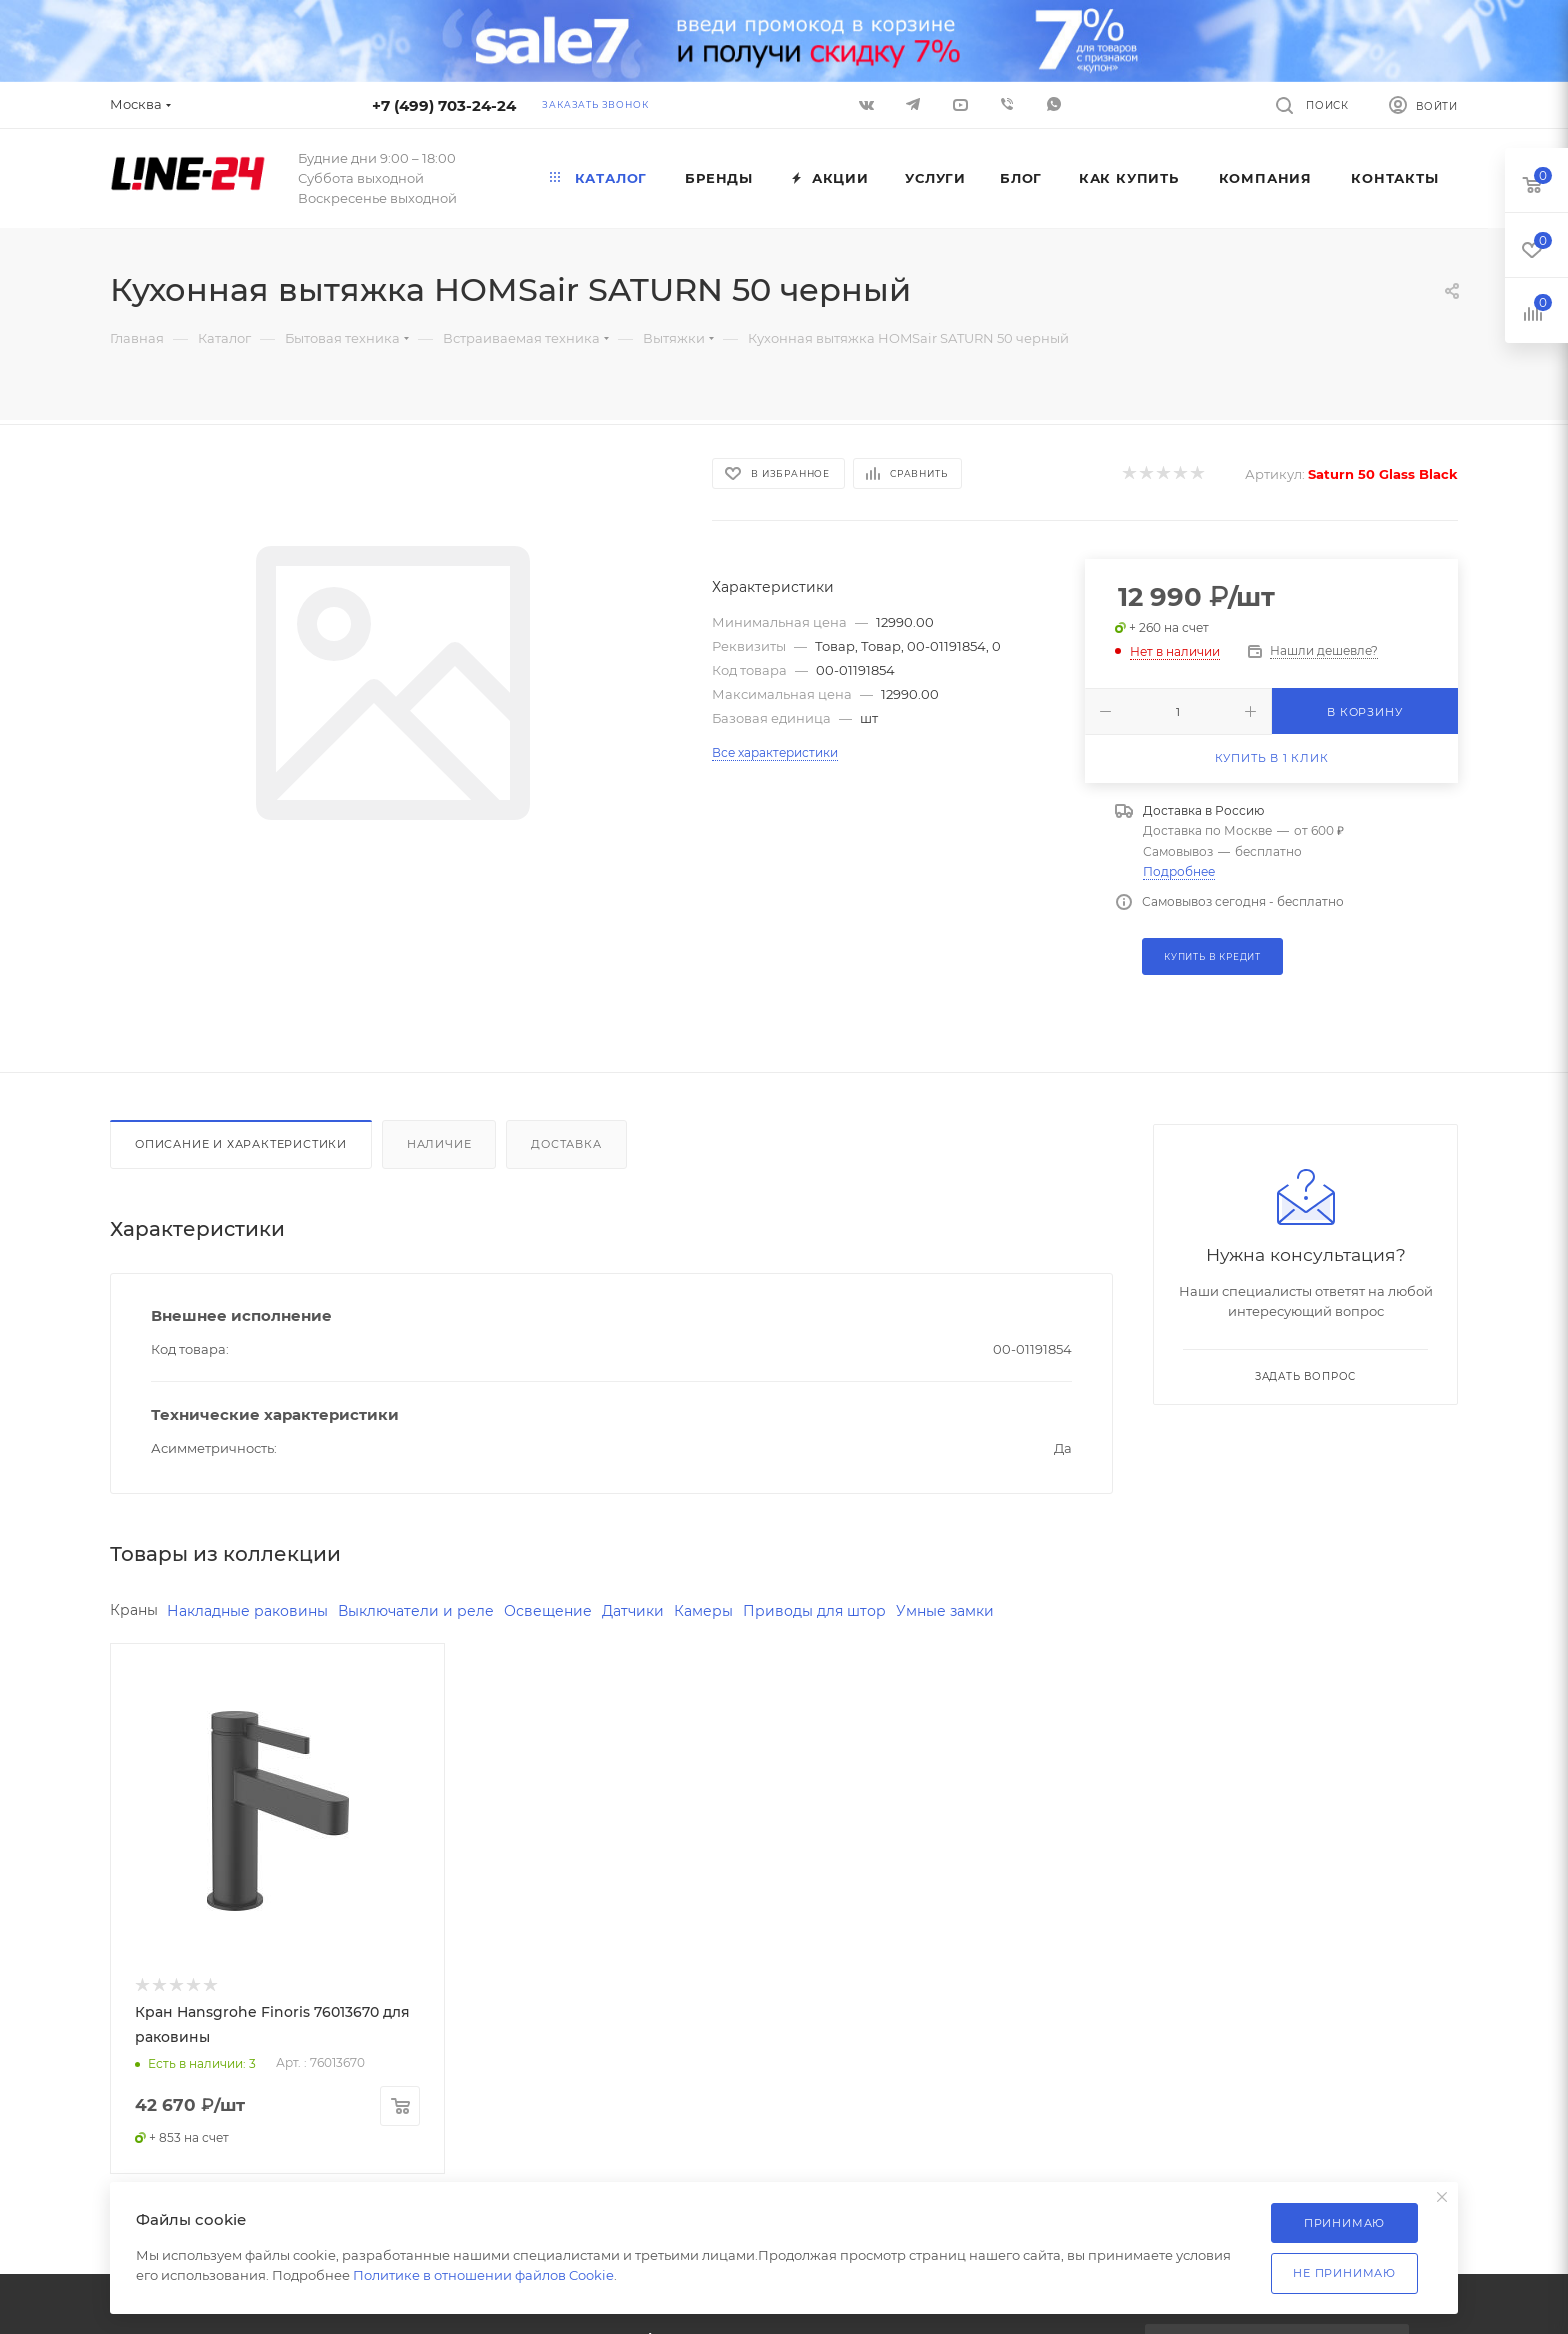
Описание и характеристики (241, 1144)
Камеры (703, 1611)
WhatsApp (1054, 104)
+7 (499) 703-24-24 (444, 105)
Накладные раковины (247, 1611)
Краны (134, 1610)
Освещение (548, 1611)
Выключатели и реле (416, 1611)
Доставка (566, 1144)
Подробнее (1179, 871)
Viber (1007, 104)
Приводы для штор (814, 1611)
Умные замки (945, 1611)
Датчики (633, 1611)
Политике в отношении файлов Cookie (483, 2275)
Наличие (439, 1144)
